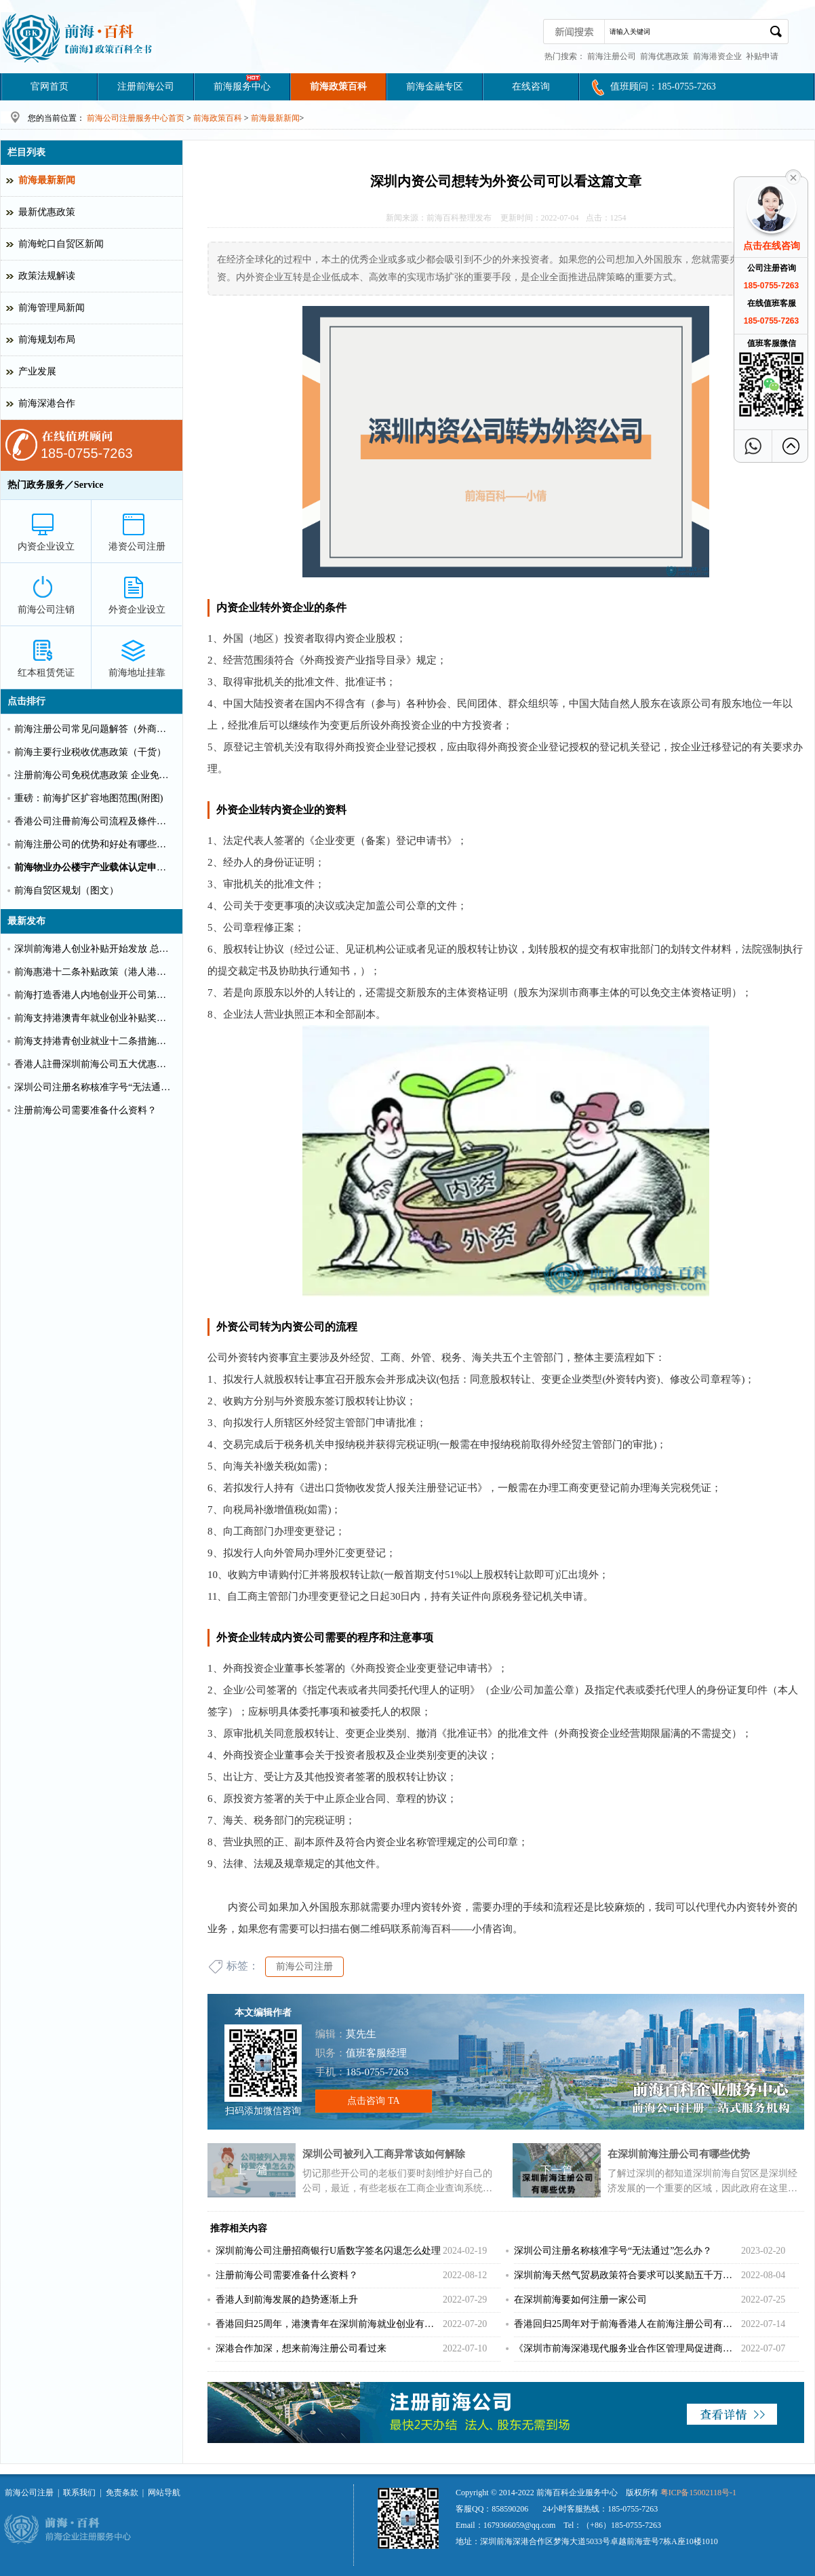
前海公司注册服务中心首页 (135, 118)
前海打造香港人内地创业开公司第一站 (94, 995)
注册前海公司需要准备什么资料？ (287, 2275)
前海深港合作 (46, 403)
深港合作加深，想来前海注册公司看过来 (301, 2348)
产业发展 (37, 371)
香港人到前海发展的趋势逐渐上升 (287, 2299)
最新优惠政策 (46, 212)
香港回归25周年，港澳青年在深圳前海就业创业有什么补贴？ (328, 2324)
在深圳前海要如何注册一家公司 (580, 2299)
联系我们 (79, 2492)
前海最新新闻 (275, 118)
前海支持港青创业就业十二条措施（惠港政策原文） (94, 1041)
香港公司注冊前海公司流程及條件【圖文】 (94, 821)
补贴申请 (762, 56)
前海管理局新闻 (51, 308)
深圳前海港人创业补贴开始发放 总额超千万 (94, 949)
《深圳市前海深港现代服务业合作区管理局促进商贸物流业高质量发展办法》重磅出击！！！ (627, 2348)
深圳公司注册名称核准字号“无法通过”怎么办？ (613, 2251)
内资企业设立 (46, 546)
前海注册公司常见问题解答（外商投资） (94, 729)
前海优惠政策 (664, 56)
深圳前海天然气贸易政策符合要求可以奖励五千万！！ (627, 2275)
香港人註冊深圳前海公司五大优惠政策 (94, 1064)
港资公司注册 (136, 546)
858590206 (510, 2509)
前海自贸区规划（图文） (66, 890)
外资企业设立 (136, 609)
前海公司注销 (46, 609)
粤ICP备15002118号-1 (698, 2492)
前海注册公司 (611, 56)
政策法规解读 (46, 276)
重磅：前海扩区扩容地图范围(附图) (88, 798)
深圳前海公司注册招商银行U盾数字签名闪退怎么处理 (328, 2251)
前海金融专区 (434, 86)
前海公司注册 (304, 1966)
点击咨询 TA (373, 2101)
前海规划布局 (46, 339)
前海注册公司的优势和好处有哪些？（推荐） (94, 844)
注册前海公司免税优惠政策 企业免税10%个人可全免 (94, 775)
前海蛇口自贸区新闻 (61, 244)
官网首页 (49, 86)
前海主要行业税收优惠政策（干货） (90, 752)
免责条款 (122, 2492)
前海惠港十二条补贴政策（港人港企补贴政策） (94, 972)
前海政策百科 (338, 86)
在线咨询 (531, 86)
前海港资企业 (717, 56)
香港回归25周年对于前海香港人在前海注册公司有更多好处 (627, 2324)
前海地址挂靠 (136, 673)
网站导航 (164, 2492)
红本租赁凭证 (46, 673)
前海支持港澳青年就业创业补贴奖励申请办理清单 (94, 1018)
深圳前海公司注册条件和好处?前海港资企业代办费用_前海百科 (78, 37)
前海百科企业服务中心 (577, 2492)
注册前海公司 (145, 86)
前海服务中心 (242, 86)
